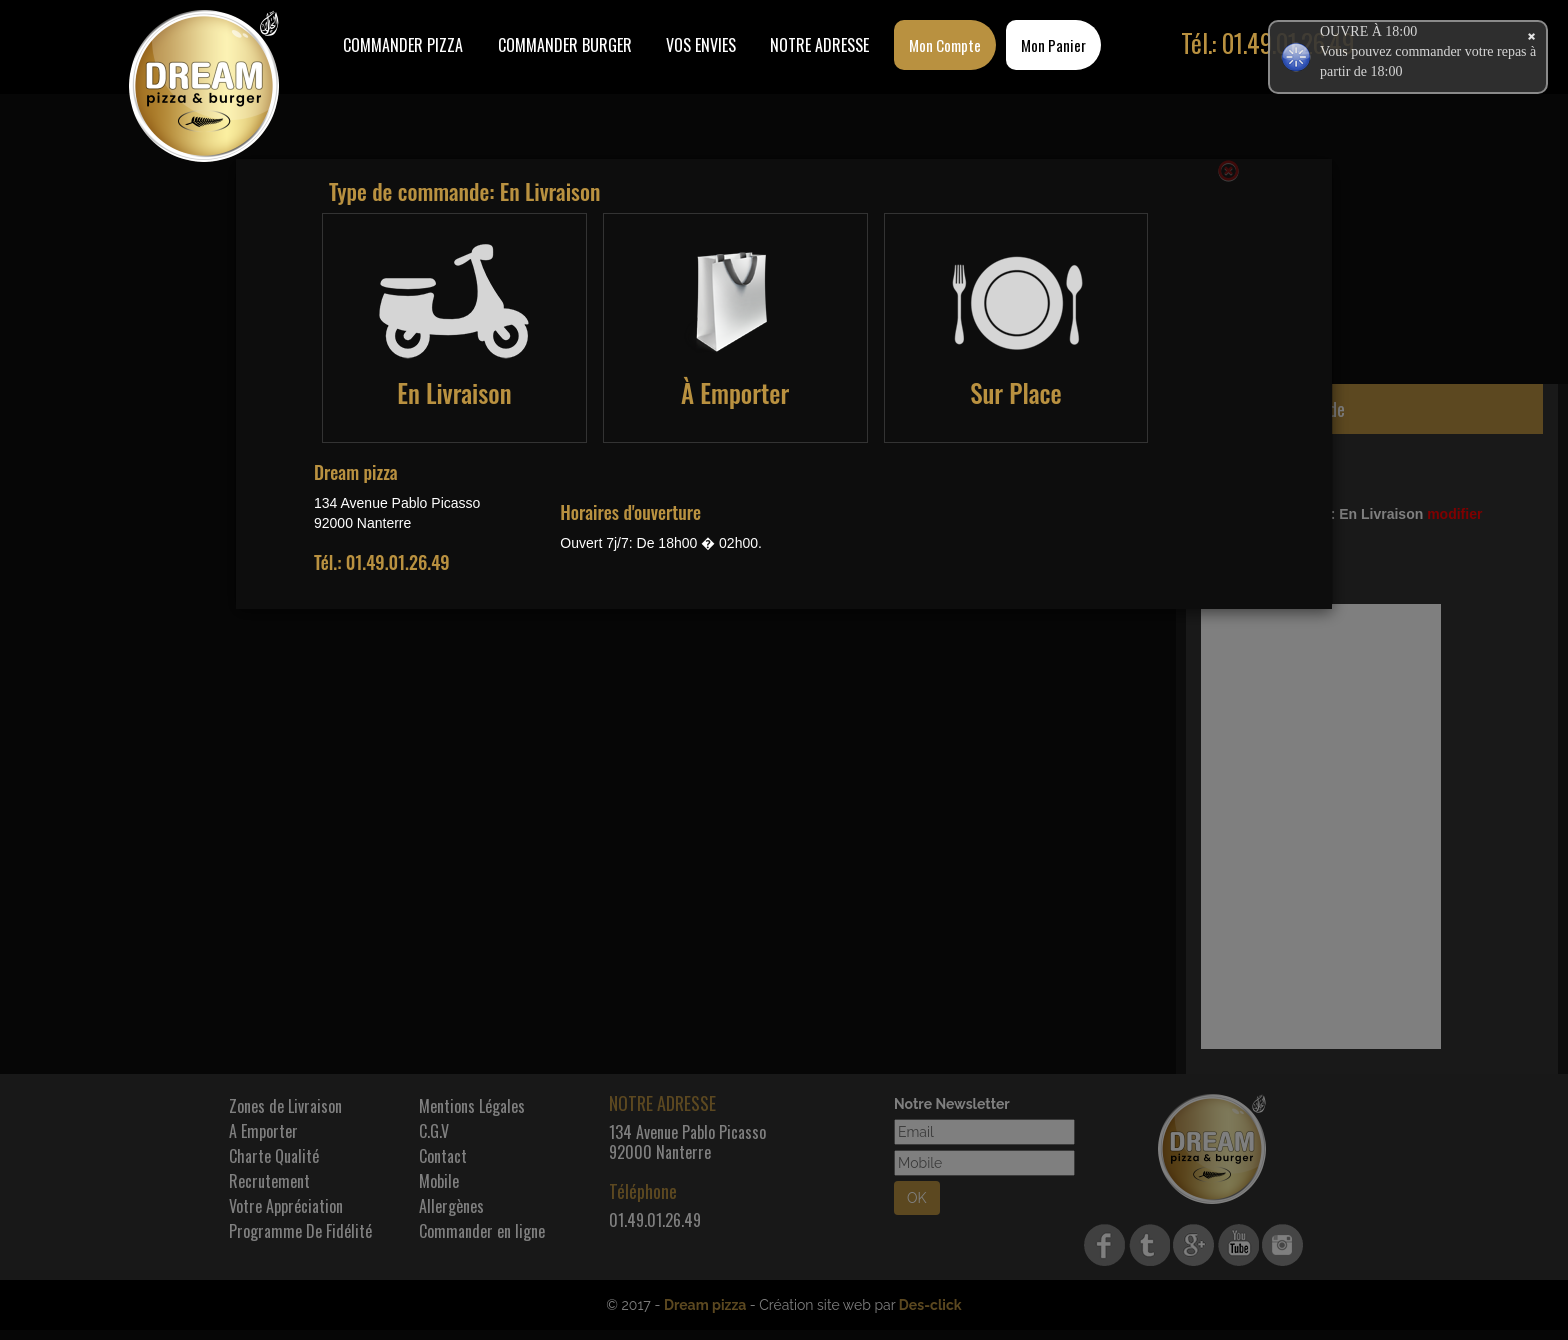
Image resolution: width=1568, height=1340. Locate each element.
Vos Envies (701, 45)
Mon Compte (945, 45)
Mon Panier (1053, 45)
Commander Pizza (403, 45)
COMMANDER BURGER (565, 45)
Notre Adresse (819, 45)
